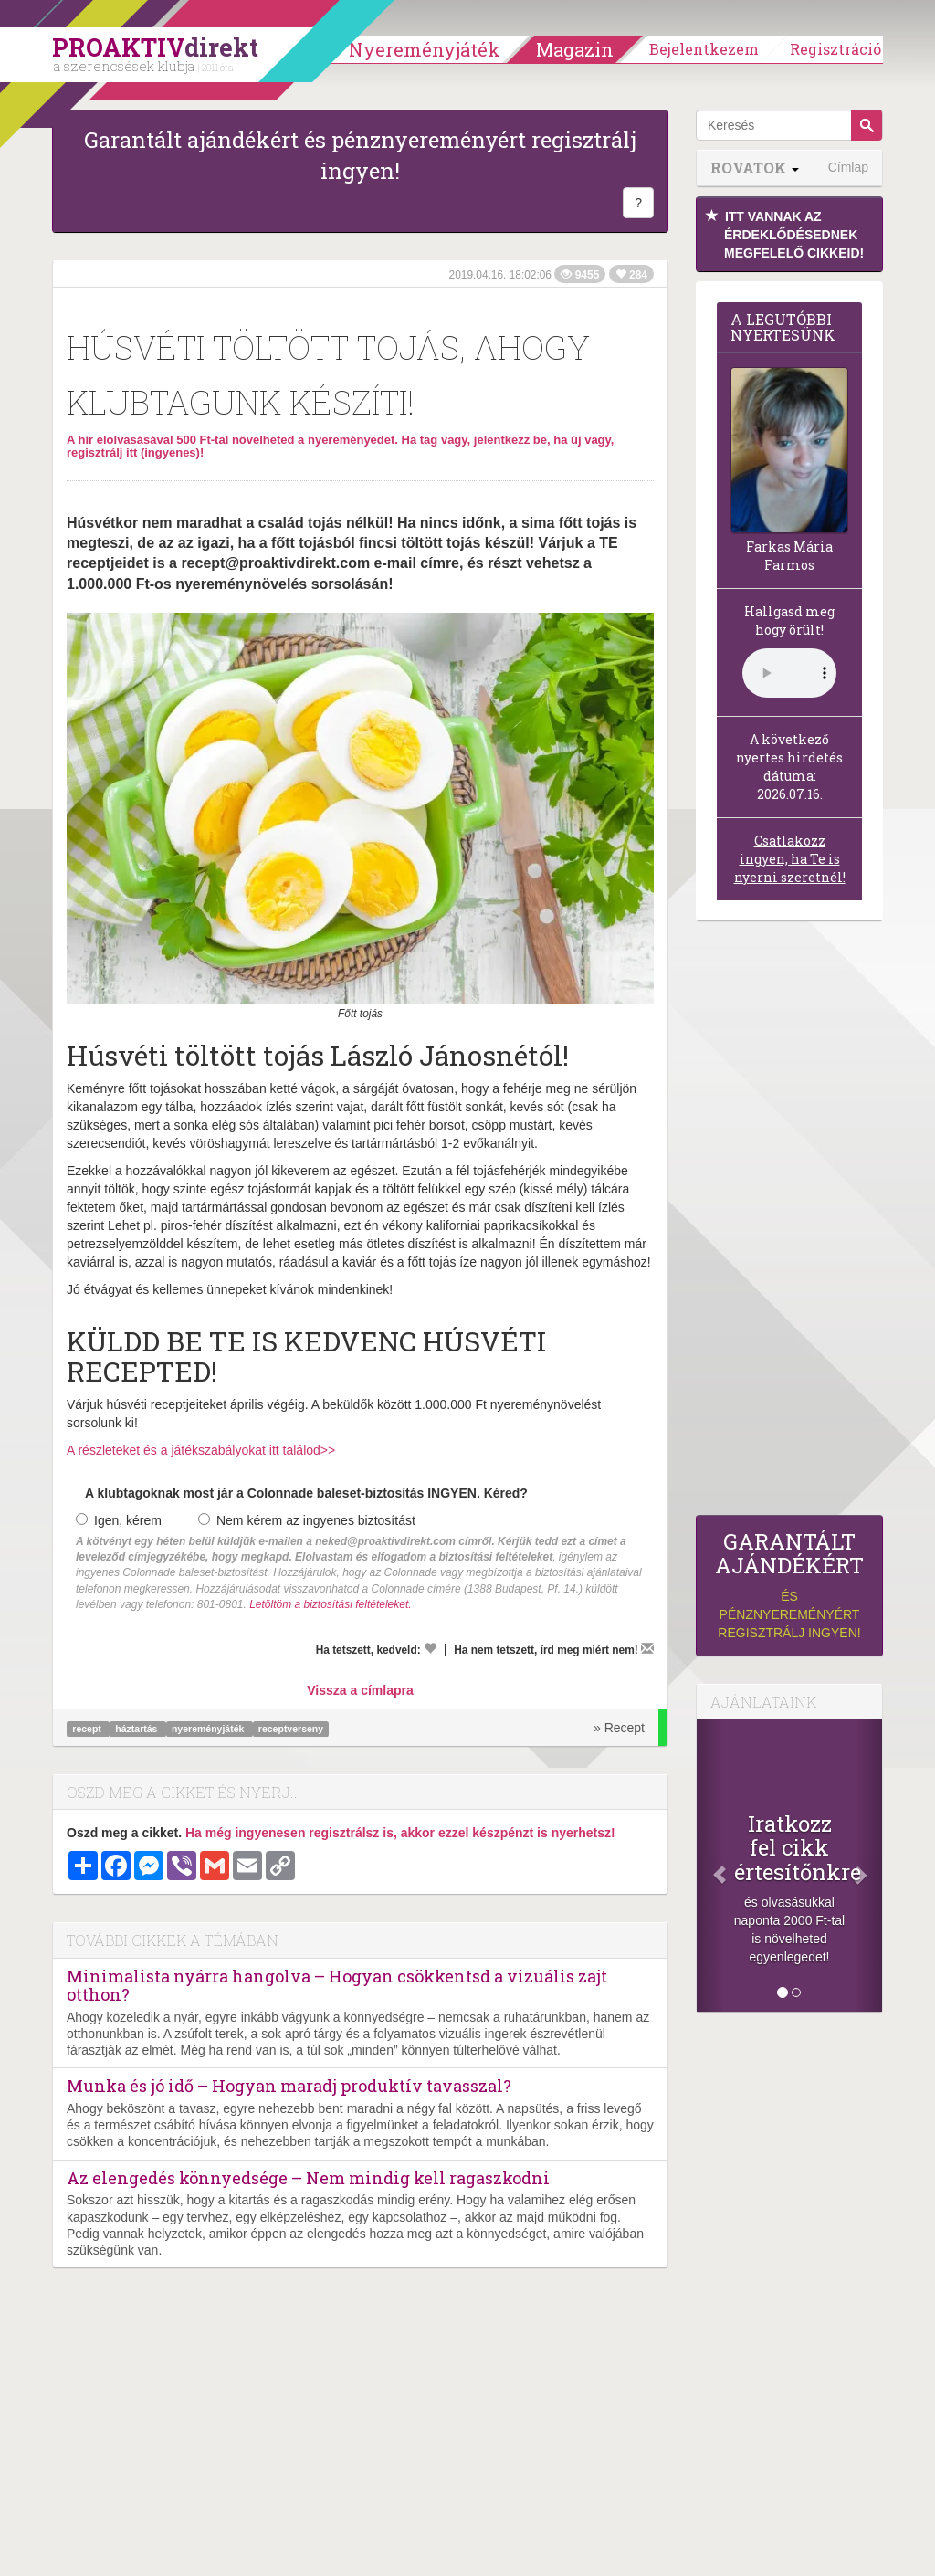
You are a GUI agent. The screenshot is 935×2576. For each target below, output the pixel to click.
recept (87, 1728)
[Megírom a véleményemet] (647, 1648)
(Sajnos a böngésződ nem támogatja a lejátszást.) (789, 673)
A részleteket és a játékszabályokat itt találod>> (201, 1450)
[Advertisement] (789, 1223)
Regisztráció (835, 48)
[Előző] (710, 1865)
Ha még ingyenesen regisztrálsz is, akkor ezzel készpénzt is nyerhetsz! (400, 1832)
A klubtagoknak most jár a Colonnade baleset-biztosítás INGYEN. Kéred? (306, 1493)
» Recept (619, 1727)
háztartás (137, 1728)
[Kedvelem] (430, 1648)
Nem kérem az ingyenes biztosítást (306, 1520)
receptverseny (290, 1728)
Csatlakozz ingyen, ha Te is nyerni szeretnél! (790, 859)
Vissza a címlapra (360, 1690)
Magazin (575, 49)
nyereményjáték (209, 1728)
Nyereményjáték (424, 49)
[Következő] (868, 1865)
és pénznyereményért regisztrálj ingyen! (789, 1585)
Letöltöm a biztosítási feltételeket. (330, 1604)
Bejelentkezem (704, 48)
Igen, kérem (119, 1520)
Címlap (848, 167)
